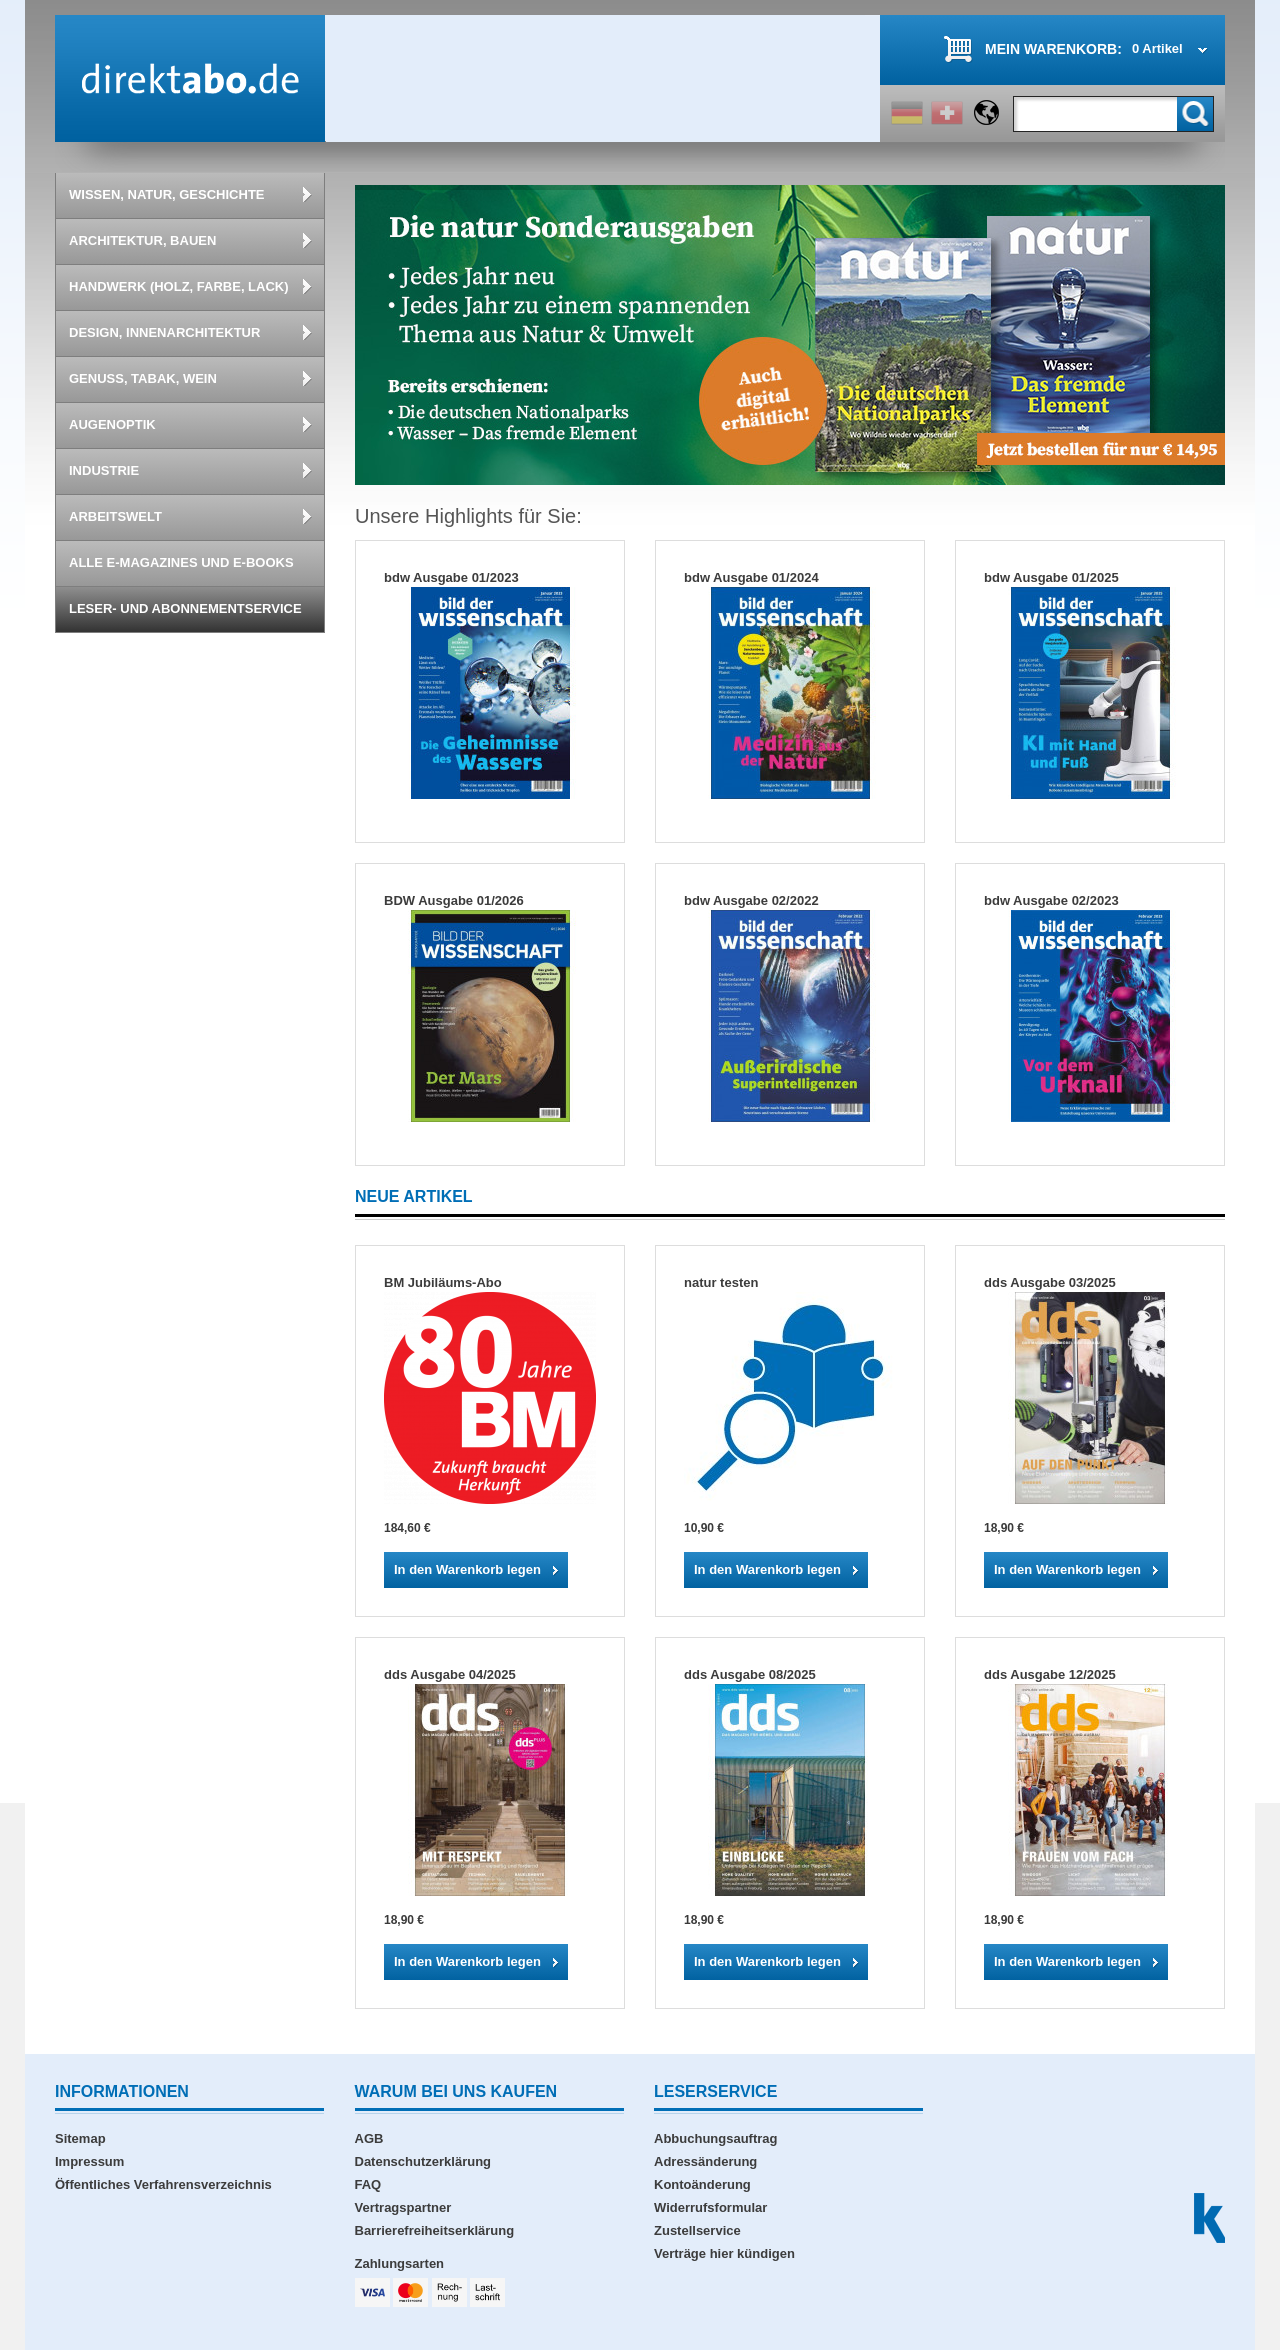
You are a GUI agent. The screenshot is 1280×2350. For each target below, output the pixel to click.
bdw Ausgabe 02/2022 (751, 900)
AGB (369, 2138)
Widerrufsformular (710, 2207)
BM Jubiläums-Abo (443, 1282)
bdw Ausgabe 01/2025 (1051, 577)
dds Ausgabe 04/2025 (450, 1674)
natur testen (721, 1282)
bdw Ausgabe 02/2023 (1051, 900)
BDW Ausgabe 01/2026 (454, 900)
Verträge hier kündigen (724, 2253)
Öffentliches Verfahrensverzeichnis (163, 2184)
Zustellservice (697, 2230)
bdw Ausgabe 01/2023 (451, 577)
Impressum (89, 2161)
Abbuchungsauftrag (716, 2138)
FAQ (368, 2184)
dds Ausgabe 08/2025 (750, 1674)
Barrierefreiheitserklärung (435, 2230)
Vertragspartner (403, 2207)
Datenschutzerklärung (423, 2161)
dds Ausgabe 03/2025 (1050, 1282)
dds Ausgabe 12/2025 (1050, 1674)
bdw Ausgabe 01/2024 (751, 577)
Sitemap (80, 2138)
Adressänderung (705, 2161)
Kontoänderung (702, 2184)
